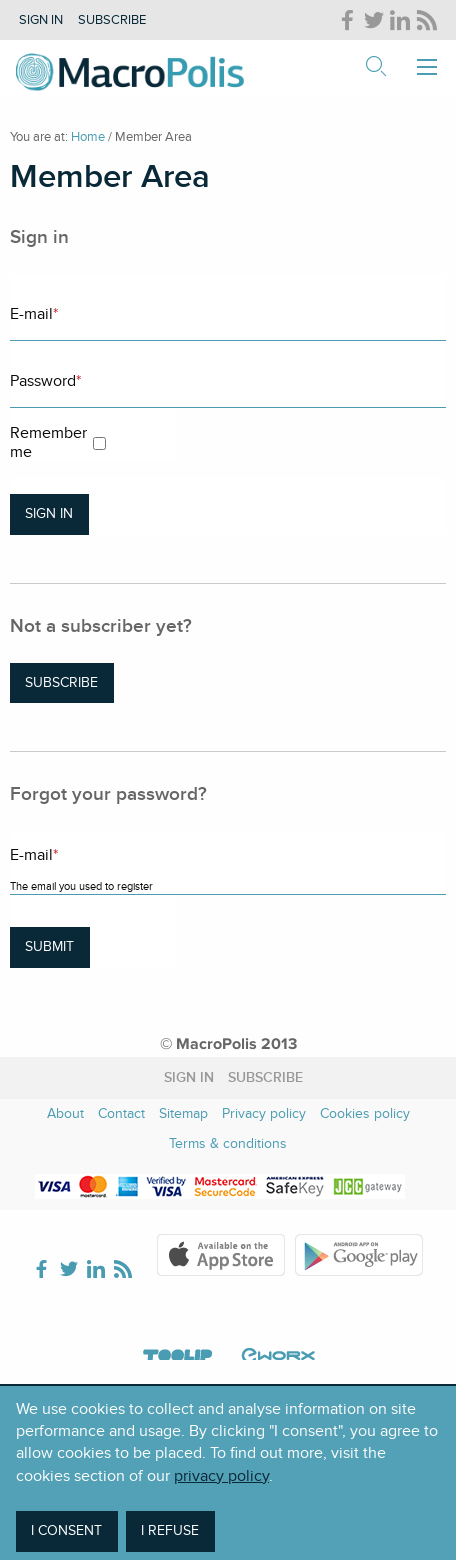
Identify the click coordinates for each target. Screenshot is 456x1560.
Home (88, 137)
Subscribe (112, 20)
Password (45, 381)
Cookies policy (365, 1113)
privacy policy (221, 1476)
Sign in (41, 20)
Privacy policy (264, 1113)
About (65, 1113)
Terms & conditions (228, 1143)
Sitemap (183, 1113)
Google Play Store (359, 1255)
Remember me (48, 443)
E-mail (34, 314)
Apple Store (221, 1255)
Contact (121, 1113)
